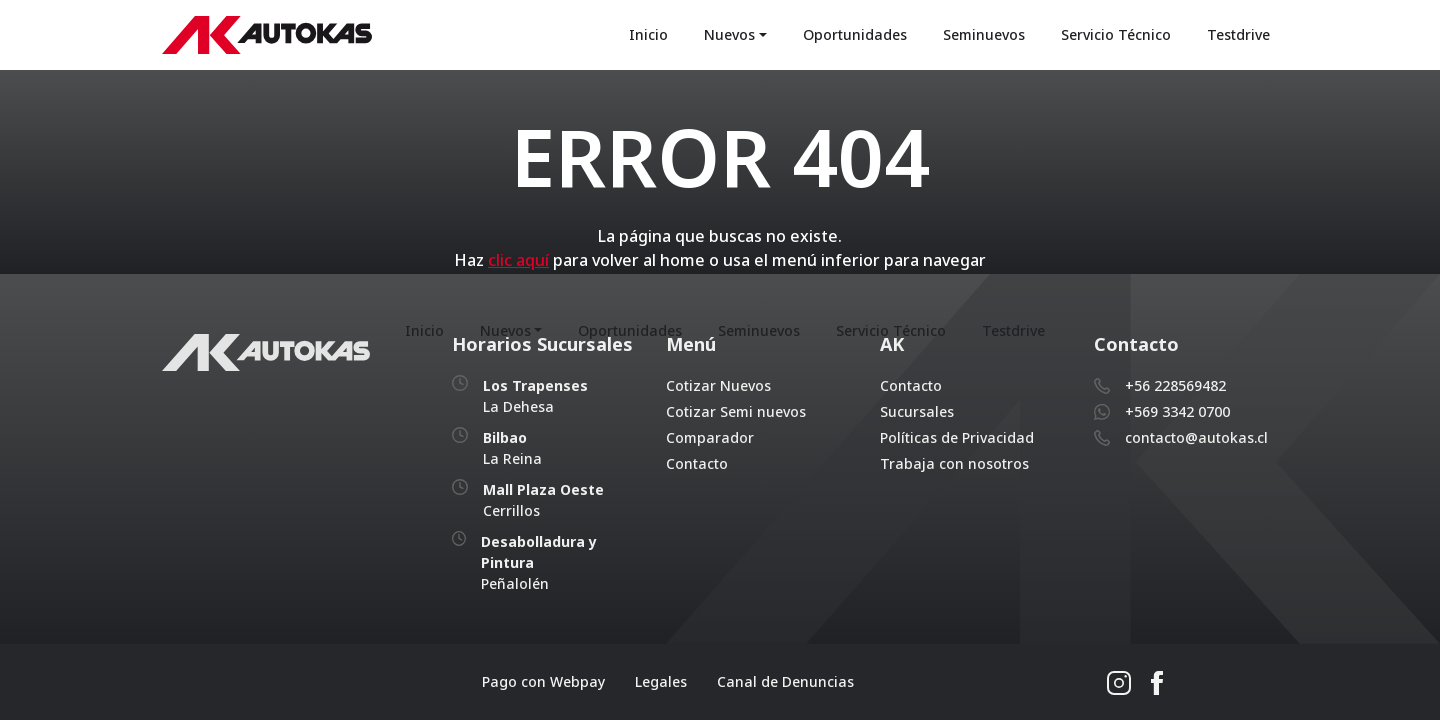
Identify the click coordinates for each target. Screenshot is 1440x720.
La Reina (512, 448)
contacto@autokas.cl (1196, 437)
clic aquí (518, 260)
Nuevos (729, 34)
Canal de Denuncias (785, 681)
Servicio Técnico (1116, 34)
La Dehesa (535, 396)
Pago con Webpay (543, 681)
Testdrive (1238, 34)
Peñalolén (539, 562)
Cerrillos (543, 500)
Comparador (710, 437)
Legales (661, 681)
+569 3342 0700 (1177, 411)
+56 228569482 (1175, 385)
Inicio (648, 34)
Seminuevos (984, 34)
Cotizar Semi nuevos (736, 411)
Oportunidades (855, 34)
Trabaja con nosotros (954, 463)
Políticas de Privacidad (957, 437)
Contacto (697, 463)
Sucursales (917, 411)
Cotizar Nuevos (718, 385)
